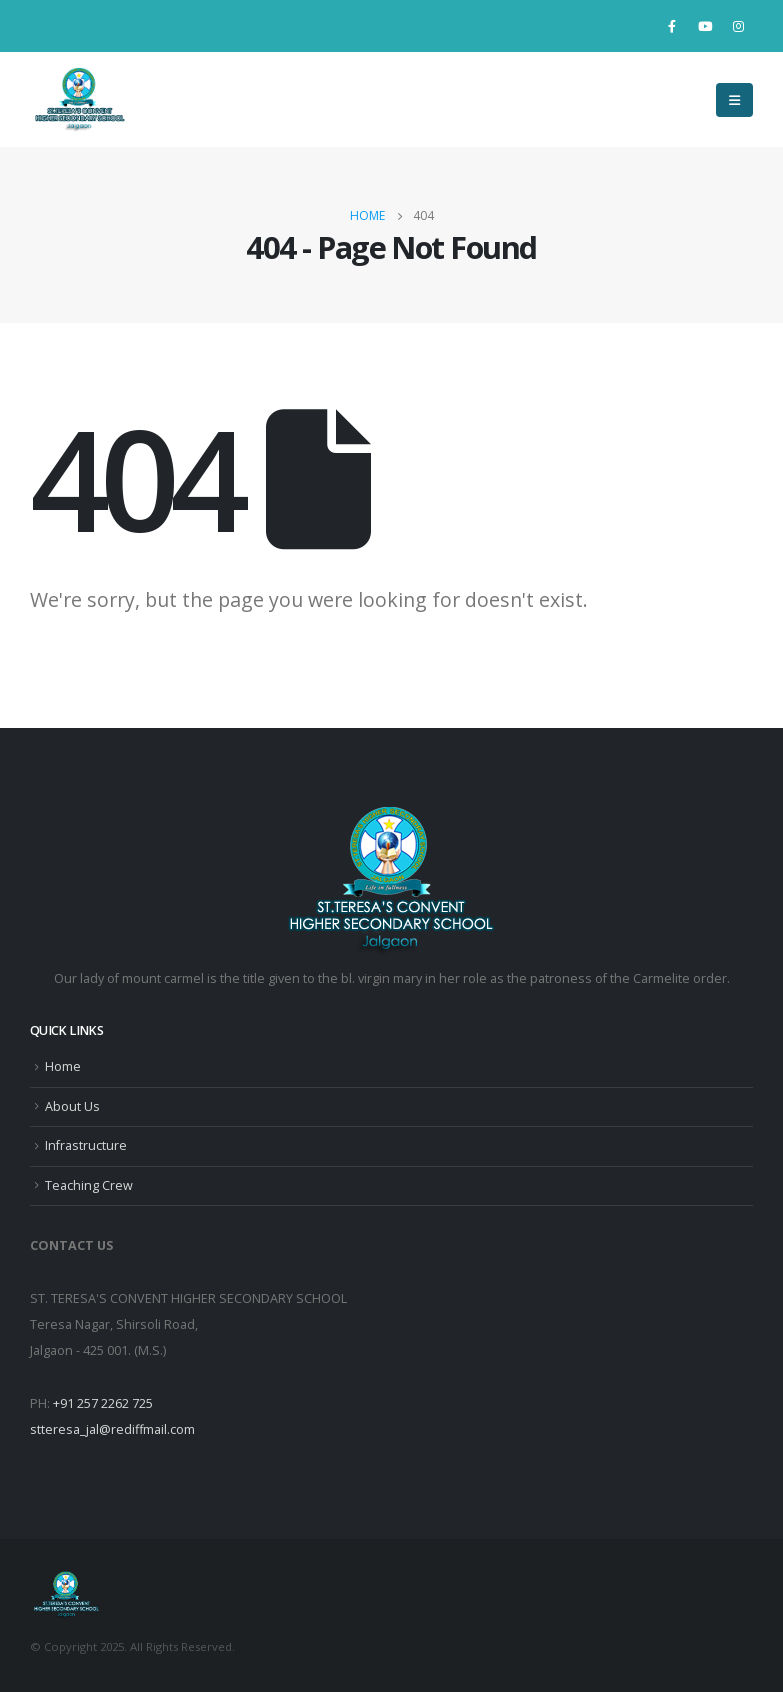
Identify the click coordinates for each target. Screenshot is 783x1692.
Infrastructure (86, 1145)
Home (63, 1066)
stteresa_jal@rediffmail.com (112, 1429)
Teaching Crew (89, 1185)
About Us (72, 1106)
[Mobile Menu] (734, 100)
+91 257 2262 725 (103, 1403)
